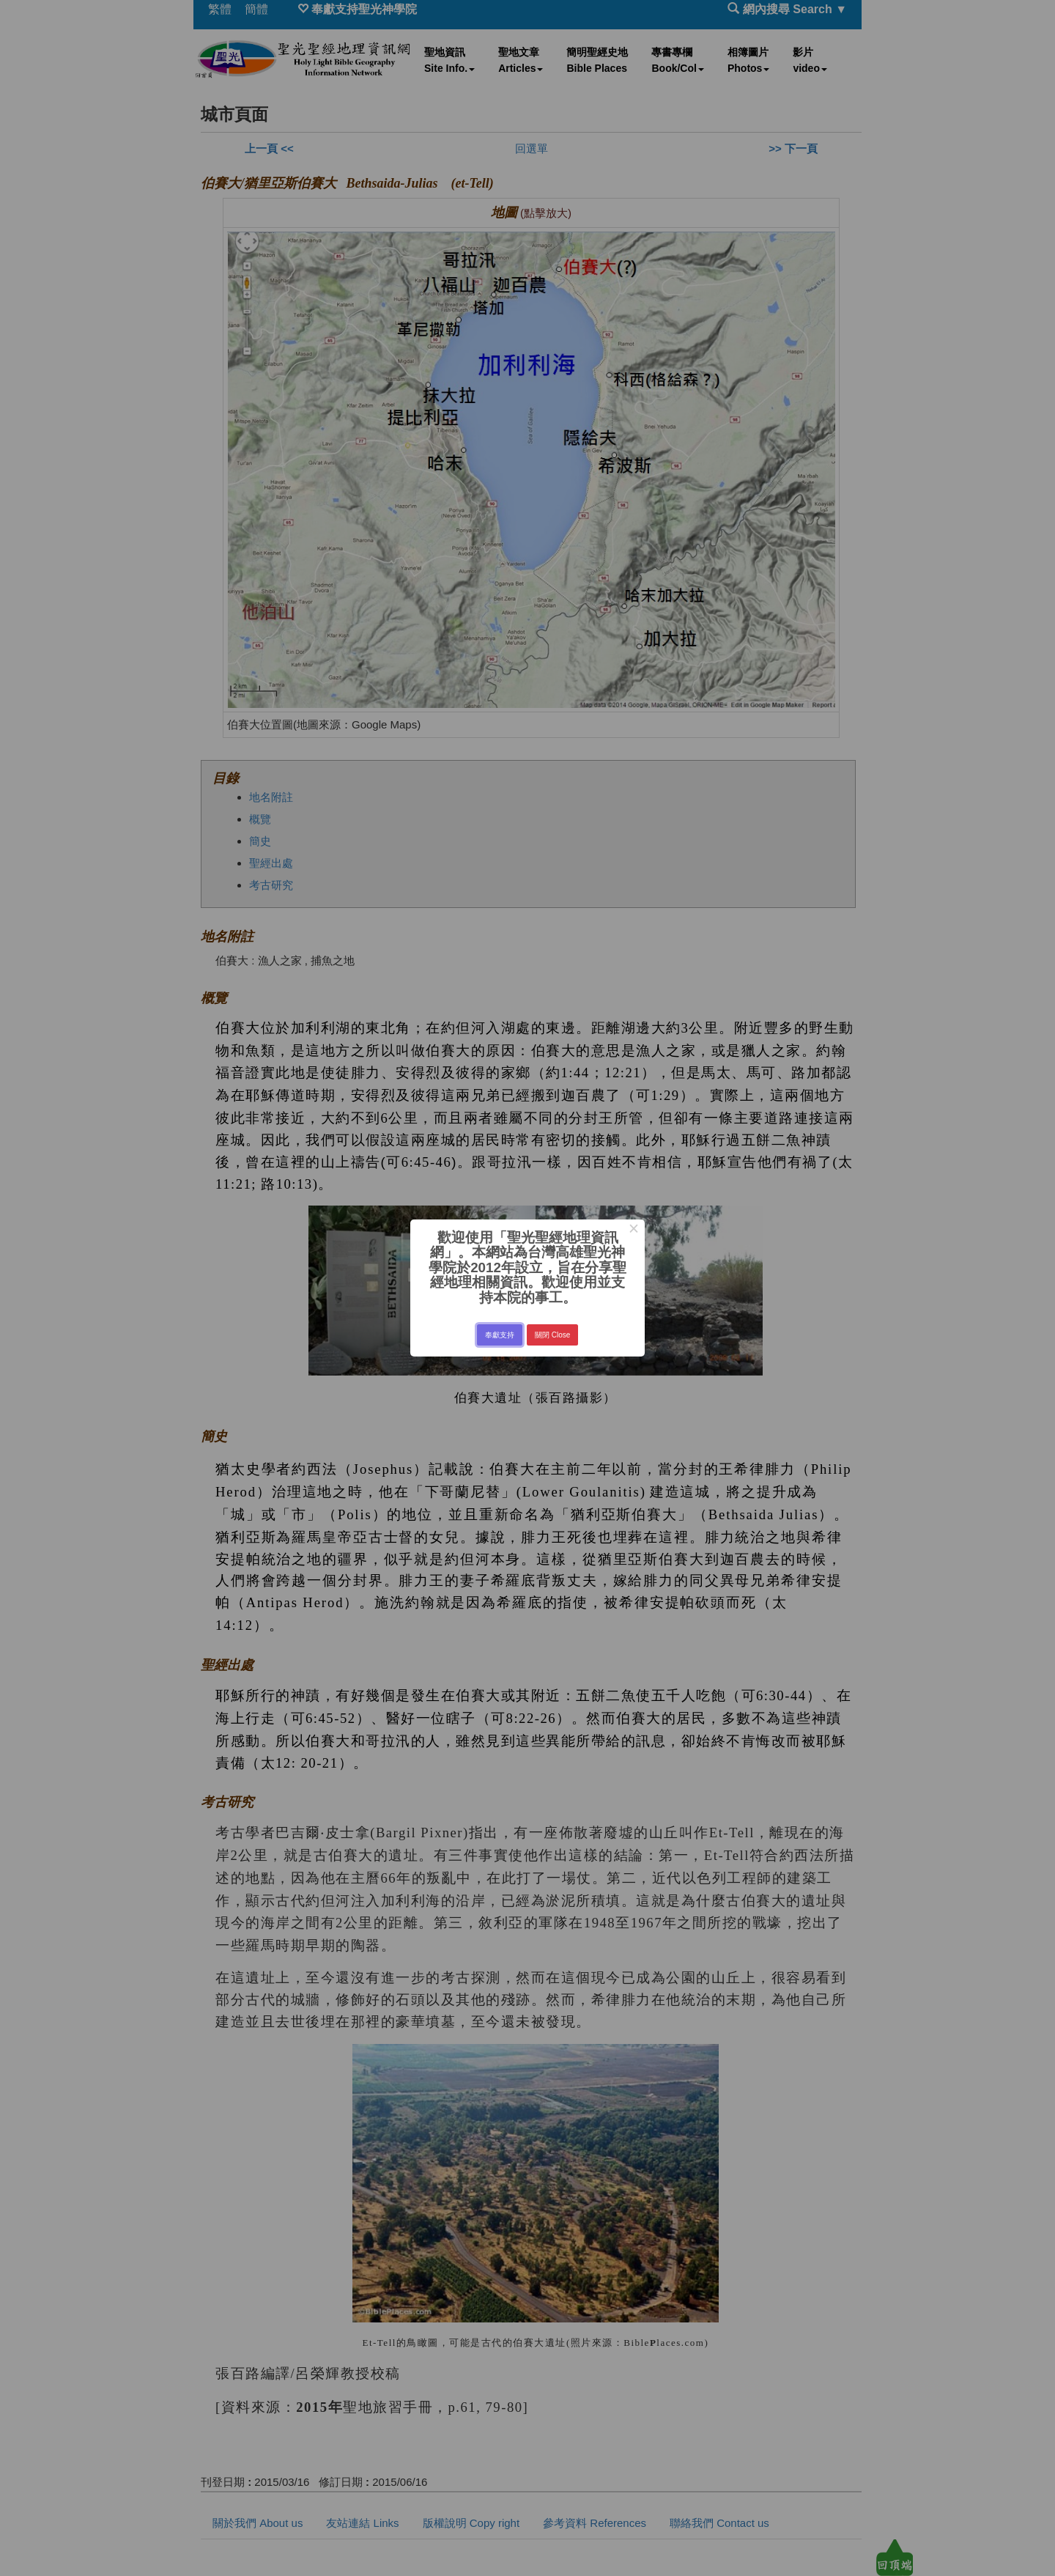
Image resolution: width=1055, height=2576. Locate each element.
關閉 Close (552, 1335)
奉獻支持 (499, 1335)
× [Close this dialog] (633, 1230)
